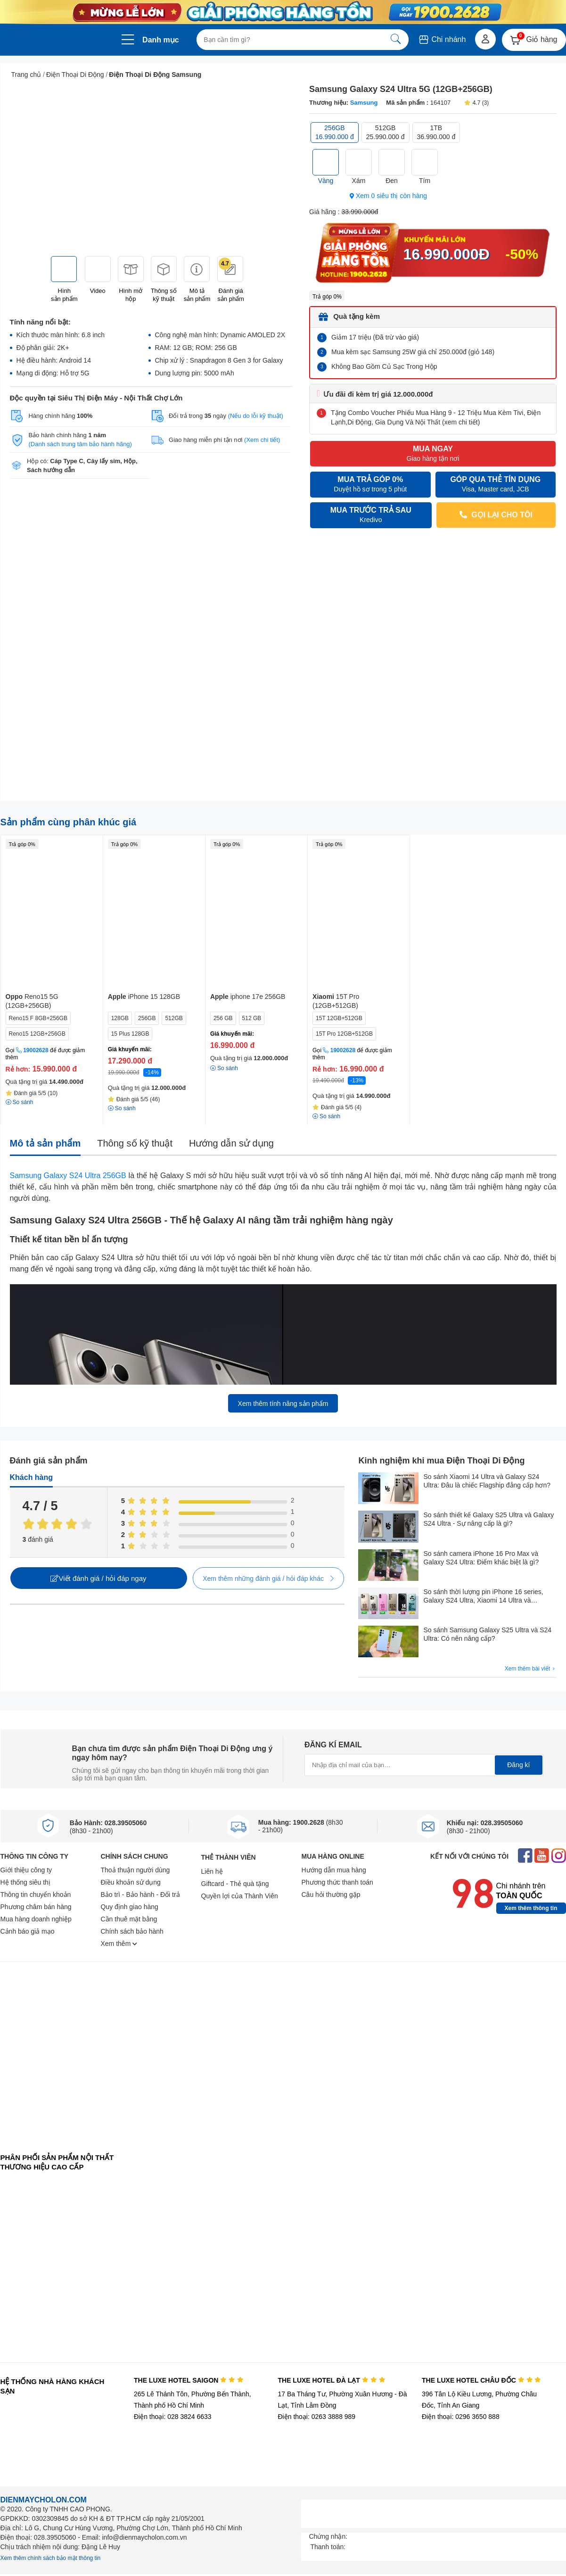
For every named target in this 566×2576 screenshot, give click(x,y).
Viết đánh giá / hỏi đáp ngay (98, 1578)
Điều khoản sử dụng (131, 1882)
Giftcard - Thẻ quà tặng (235, 1883)
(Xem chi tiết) (262, 439)
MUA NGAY (432, 454)
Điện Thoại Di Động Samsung (155, 74)
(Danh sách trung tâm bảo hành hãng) (79, 444)
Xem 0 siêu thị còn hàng (388, 195)
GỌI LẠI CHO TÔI (495, 515)
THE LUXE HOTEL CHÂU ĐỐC (481, 2380)
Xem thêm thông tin (531, 1908)
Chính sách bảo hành (132, 1931)
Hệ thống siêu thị (25, 1882)
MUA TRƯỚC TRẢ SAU (371, 515)
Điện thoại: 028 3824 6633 (173, 2416)
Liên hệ (212, 1871)
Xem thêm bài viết (531, 1668)
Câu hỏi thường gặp (331, 1894)
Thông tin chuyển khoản (35, 1894)
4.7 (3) (476, 103)
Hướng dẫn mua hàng (334, 1870)
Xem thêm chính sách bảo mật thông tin (50, 2558)
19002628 (35, 1050)
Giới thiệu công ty (26, 1870)
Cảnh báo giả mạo (27, 1931)
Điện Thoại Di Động (75, 74)
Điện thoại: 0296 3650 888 (461, 2416)
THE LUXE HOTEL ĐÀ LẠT (331, 2380)
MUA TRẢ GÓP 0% (370, 484)
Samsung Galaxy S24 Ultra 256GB (68, 1176)
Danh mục (160, 40)
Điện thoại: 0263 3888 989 (316, 2416)
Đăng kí (518, 1765)
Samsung (363, 102)
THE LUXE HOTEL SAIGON (189, 2380)
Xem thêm (119, 1943)
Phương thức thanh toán (337, 1882)
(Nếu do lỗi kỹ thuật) (255, 415)
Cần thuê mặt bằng (129, 1919)
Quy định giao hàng (129, 1907)
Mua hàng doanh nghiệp (36, 1919)
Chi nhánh (442, 39)
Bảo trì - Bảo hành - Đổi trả (140, 1894)
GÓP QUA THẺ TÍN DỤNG (495, 484)
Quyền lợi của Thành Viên (239, 1896)
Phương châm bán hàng (36, 1907)
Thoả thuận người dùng (135, 1870)
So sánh (224, 1068)
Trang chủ (26, 74)
